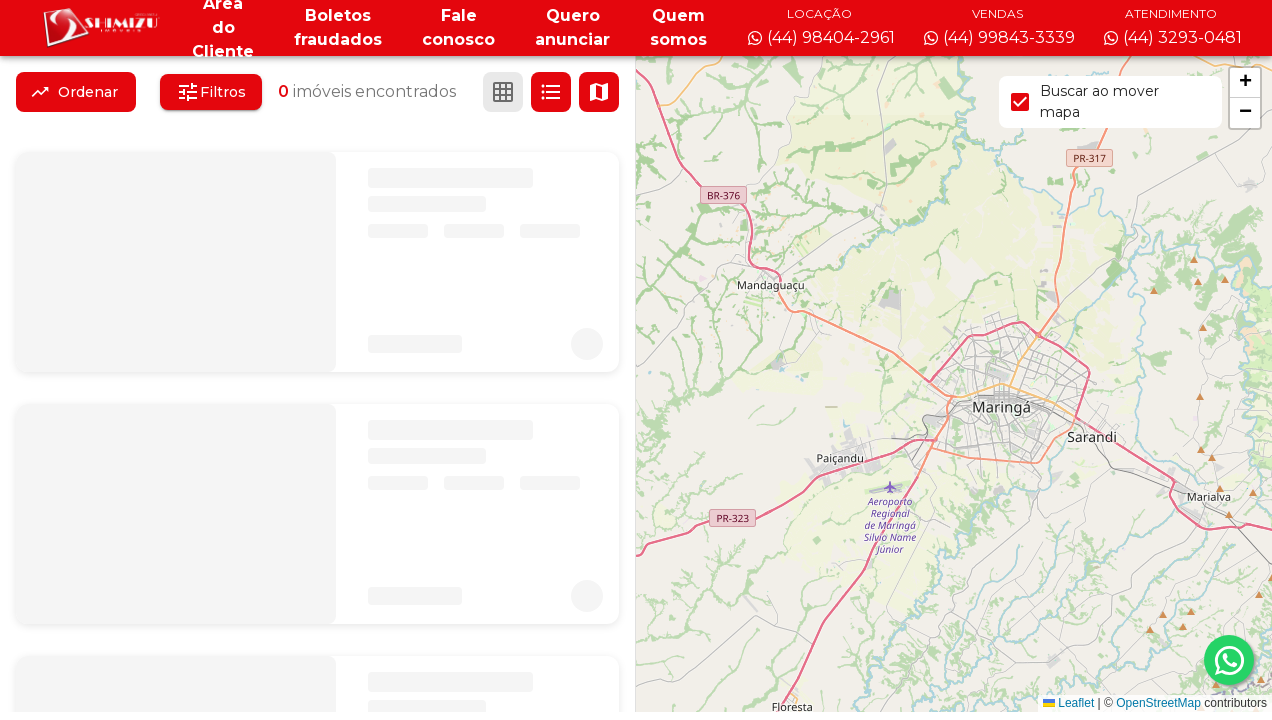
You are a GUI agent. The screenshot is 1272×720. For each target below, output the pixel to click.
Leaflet (1068, 703)
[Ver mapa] (599, 92)
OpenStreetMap (1158, 703)
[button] (1245, 83)
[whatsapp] (1229, 660)
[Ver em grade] (503, 92)
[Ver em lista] (551, 92)
